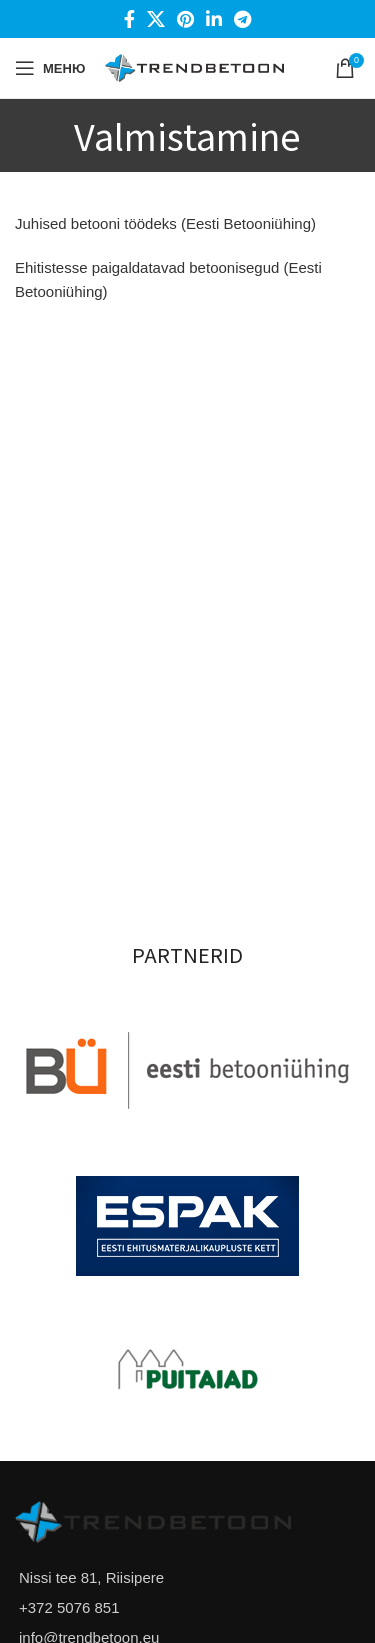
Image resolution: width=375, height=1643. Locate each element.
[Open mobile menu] (50, 68)
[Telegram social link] (242, 19)
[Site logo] (194, 66)
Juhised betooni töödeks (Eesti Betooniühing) (165, 223)
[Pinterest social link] (185, 19)
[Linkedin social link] (214, 19)
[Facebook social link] (129, 19)
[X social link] (156, 19)
